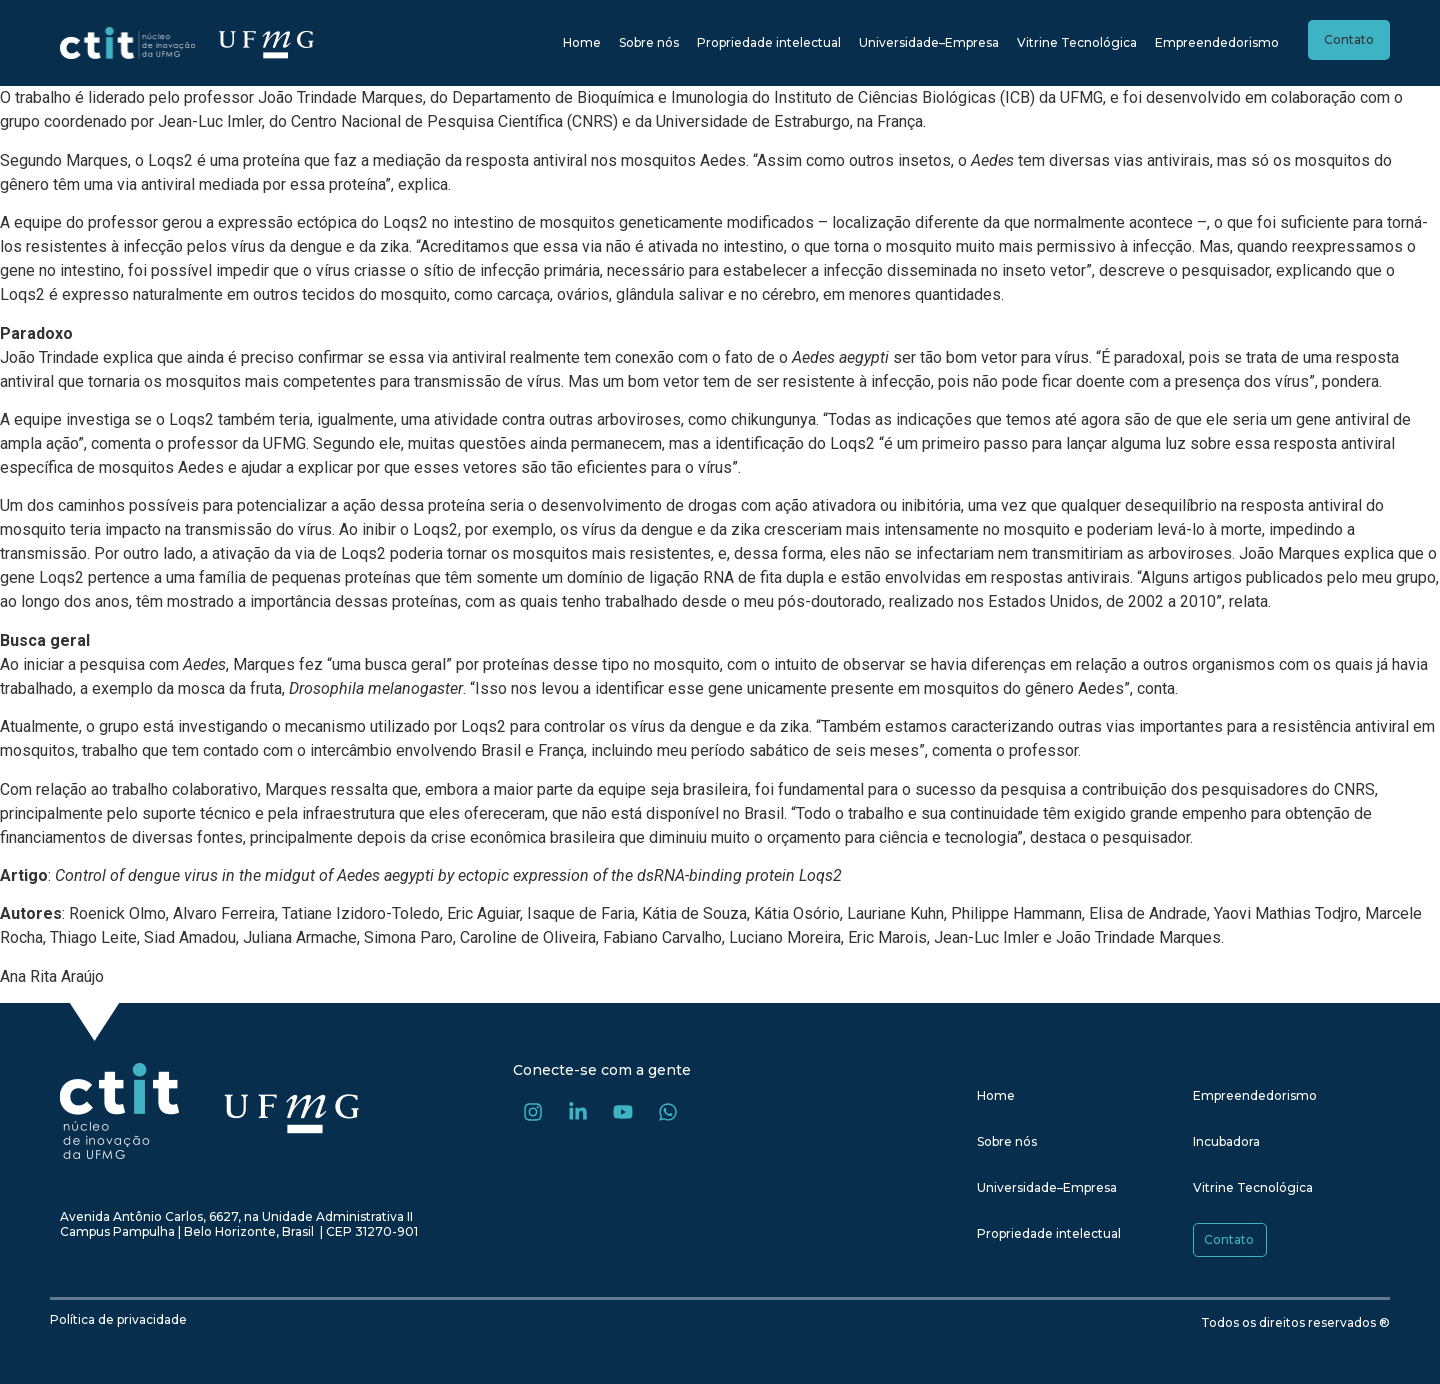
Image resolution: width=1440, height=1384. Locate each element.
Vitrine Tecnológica (1077, 42)
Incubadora (1226, 1141)
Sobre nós (649, 42)
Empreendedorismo (1217, 42)
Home (582, 42)
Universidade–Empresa (929, 42)
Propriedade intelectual (769, 42)
